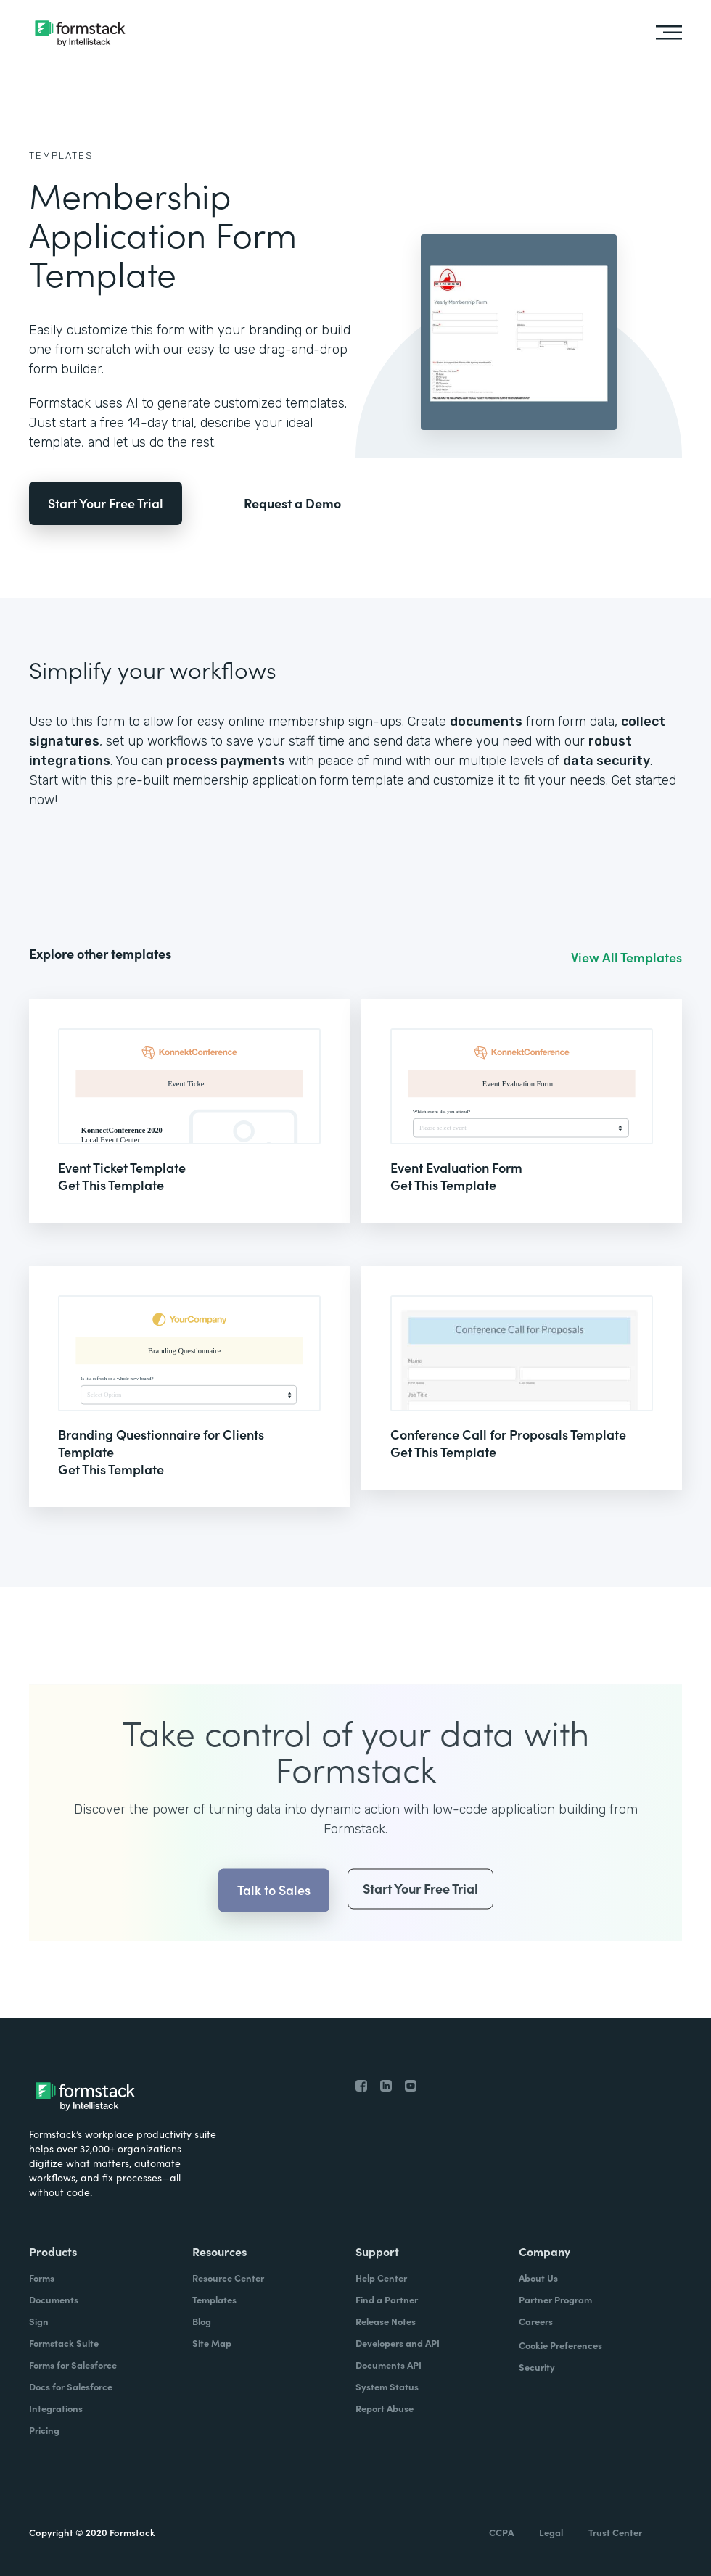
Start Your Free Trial (105, 503)
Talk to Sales (274, 1917)
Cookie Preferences (560, 2345)
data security (606, 761)
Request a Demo (292, 503)
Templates (61, 155)
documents (486, 722)
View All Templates (626, 957)
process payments (225, 761)
